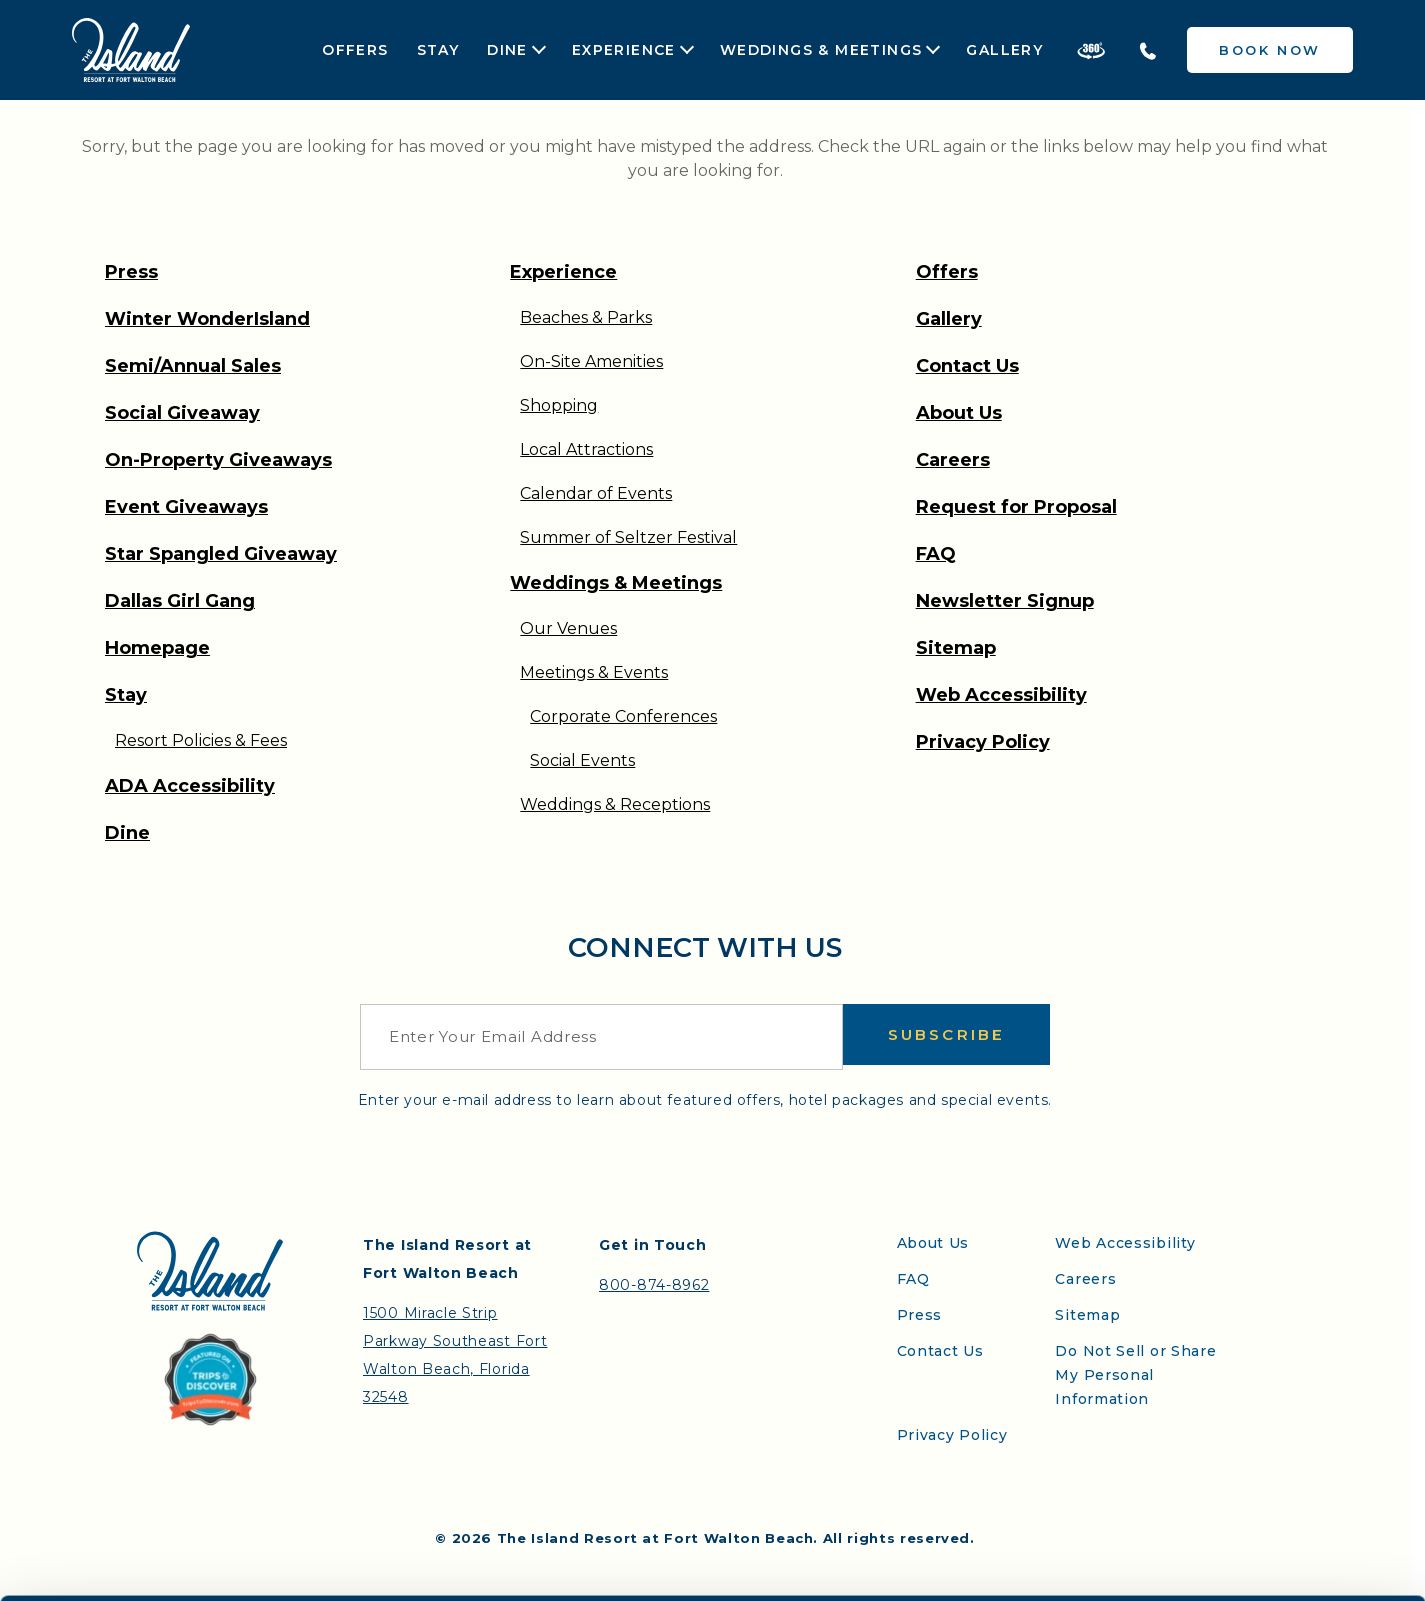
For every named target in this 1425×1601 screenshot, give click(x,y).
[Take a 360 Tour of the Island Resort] (1091, 50)
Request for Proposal (1016, 507)
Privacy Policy (983, 742)
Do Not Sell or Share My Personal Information (1135, 1375)
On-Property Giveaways (218, 460)
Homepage (157, 648)
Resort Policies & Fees (201, 740)
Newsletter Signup (1005, 601)
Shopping (559, 405)
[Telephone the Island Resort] (1148, 50)
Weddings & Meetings (821, 50)
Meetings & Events (594, 672)
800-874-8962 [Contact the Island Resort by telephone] (654, 1285)
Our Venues (568, 628)
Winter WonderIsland (207, 319)
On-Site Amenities (591, 361)
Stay (438, 50)
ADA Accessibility (190, 786)
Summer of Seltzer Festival (628, 537)
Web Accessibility (1001, 695)
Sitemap (956, 648)
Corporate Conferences (623, 716)
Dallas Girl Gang (180, 601)
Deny (1287, 1560)
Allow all (1049, 1560)
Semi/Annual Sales (193, 366)
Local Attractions (586, 449)
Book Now (1270, 50)
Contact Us (967, 366)
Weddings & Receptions (615, 804)
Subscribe (946, 1036)
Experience (624, 50)
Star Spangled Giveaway (221, 554)
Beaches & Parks (586, 317)
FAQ (936, 554)
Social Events (582, 760)
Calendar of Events (596, 493)
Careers (953, 460)
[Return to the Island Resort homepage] (131, 50)
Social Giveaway (182, 413)
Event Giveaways (186, 507)
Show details (848, 1572)
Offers (355, 50)
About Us (959, 413)
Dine (507, 50)
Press (131, 272)
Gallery (1004, 50)
